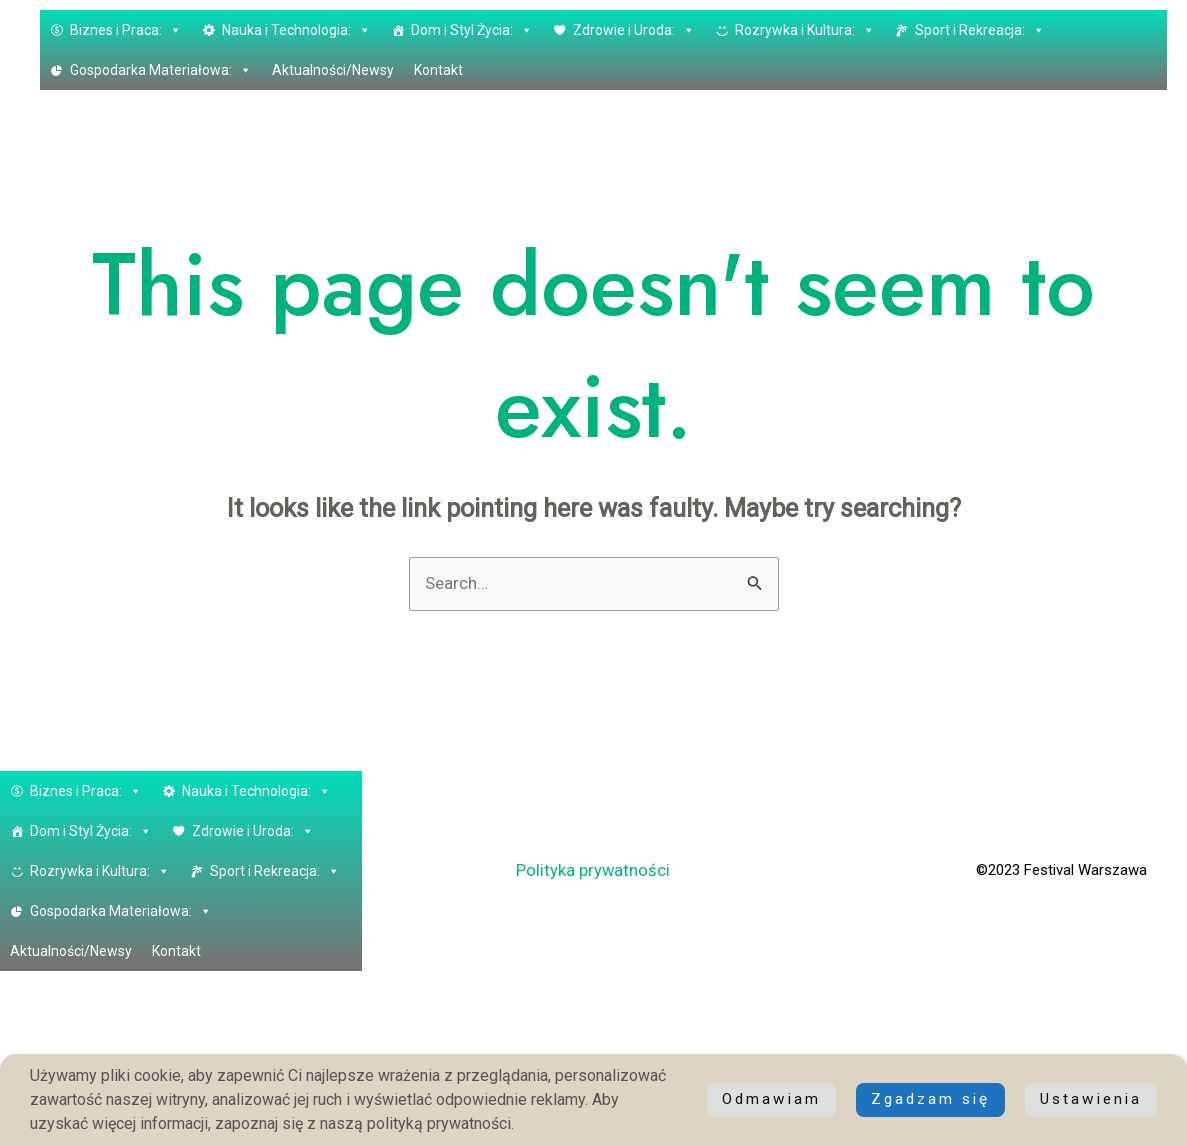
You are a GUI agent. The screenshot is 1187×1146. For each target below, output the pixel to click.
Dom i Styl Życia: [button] (472, 30)
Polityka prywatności (593, 871)
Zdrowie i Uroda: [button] (634, 30)
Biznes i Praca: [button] (126, 30)
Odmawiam (1091, 1099)
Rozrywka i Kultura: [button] (805, 30)
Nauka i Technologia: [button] (296, 30)
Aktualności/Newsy (333, 70)
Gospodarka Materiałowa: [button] (161, 70)
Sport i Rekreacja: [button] (980, 30)
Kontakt (438, 70)
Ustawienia (936, 1099)
